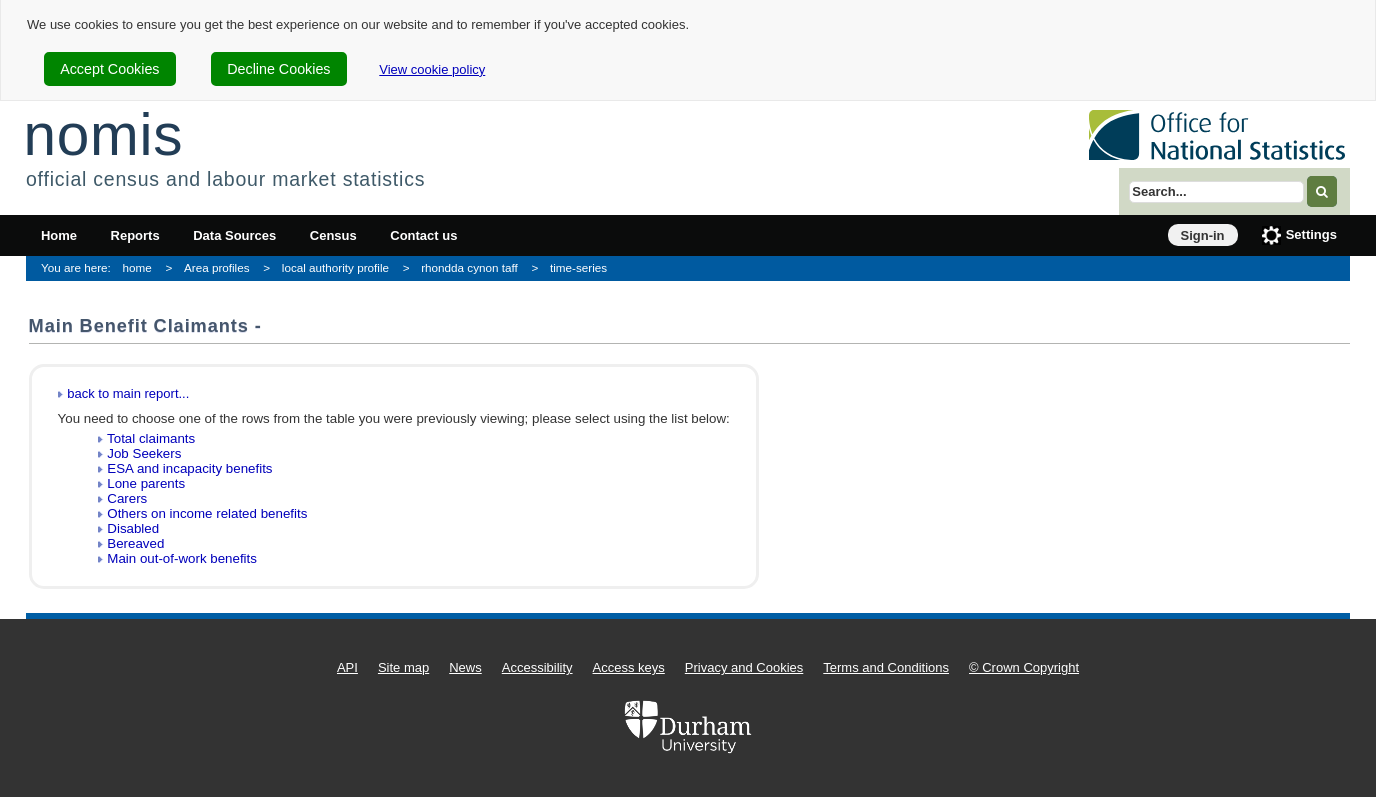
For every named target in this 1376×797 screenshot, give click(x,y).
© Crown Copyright (1024, 667)
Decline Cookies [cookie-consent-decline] (278, 69)
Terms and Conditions (886, 667)
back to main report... (128, 393)
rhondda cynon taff (469, 267)
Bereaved (135, 543)
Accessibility (537, 667)
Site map (403, 667)
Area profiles (217, 267)
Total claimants (151, 438)
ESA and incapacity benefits (189, 468)
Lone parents (146, 483)
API (347, 667)
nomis (103, 134)
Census (333, 235)
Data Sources (234, 235)
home (137, 267)
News (465, 667)
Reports (135, 235)
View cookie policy (432, 69)
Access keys (629, 667)
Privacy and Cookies (744, 667)
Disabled (133, 528)
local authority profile (335, 267)
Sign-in (1203, 235)
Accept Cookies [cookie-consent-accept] (109, 69)
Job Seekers (144, 453)
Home (59, 235)
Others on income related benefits (207, 513)
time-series (578, 267)
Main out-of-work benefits (182, 558)
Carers (127, 498)
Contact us (423, 235)
